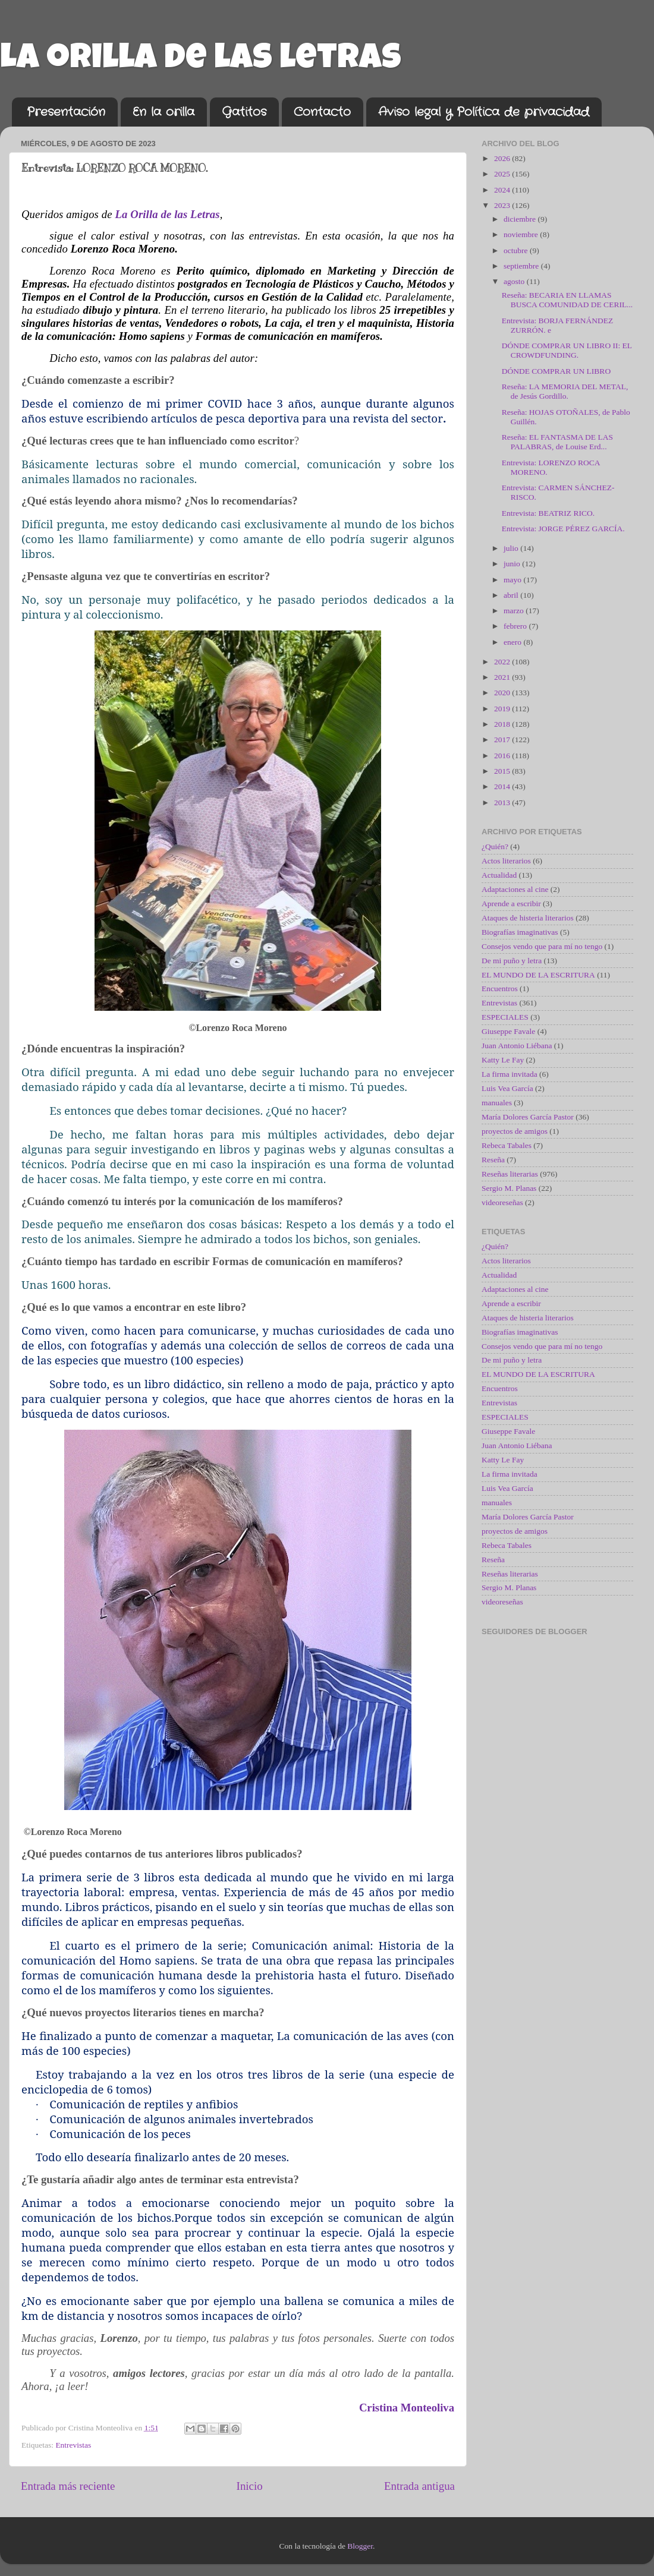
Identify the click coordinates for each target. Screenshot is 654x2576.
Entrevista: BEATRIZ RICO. (548, 513)
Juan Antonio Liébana (517, 1045)
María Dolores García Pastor (528, 1116)
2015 (503, 771)
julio (512, 548)
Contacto (322, 112)
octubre (517, 250)
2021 (503, 677)
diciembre (520, 219)
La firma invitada (509, 1074)
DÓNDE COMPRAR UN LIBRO (556, 371)
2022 (503, 661)
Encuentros (500, 988)
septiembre (522, 265)
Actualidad (499, 875)
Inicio (250, 2486)
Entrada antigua (419, 2486)
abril (512, 595)
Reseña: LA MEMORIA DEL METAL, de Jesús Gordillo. (565, 391)
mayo (513, 579)
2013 (503, 802)
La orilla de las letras (200, 60)
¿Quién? (495, 846)
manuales (497, 1102)
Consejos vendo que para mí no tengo (542, 946)
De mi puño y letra (512, 960)
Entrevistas (73, 2445)
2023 (503, 205)
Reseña (493, 1159)
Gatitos (244, 112)
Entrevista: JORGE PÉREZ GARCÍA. (563, 528)
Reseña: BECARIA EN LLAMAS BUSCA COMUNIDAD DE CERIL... (567, 300)
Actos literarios (506, 860)
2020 (503, 692)
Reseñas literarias (510, 1173)
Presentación (66, 112)
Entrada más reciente (68, 2486)
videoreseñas (502, 1202)
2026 (503, 158)
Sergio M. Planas (509, 1188)
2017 (503, 739)
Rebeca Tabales (507, 1145)
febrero (516, 626)
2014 (503, 786)
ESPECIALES (505, 1017)
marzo (515, 610)
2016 (503, 755)
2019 (503, 708)
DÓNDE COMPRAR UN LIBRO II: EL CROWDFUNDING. (567, 350)
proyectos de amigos (515, 1131)
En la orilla (163, 112)
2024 (503, 189)
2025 (503, 173)
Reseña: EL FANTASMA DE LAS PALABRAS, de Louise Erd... (557, 442)
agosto (515, 281)
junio (513, 563)
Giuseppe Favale (508, 1031)
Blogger (360, 2546)
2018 (503, 724)
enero (513, 642)
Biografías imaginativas (520, 932)
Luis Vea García (507, 1088)
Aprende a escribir (511, 903)
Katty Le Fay (503, 1059)
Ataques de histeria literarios (528, 917)
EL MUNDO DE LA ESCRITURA (538, 974)
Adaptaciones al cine (515, 889)
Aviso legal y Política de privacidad (483, 112)
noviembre (522, 234)
